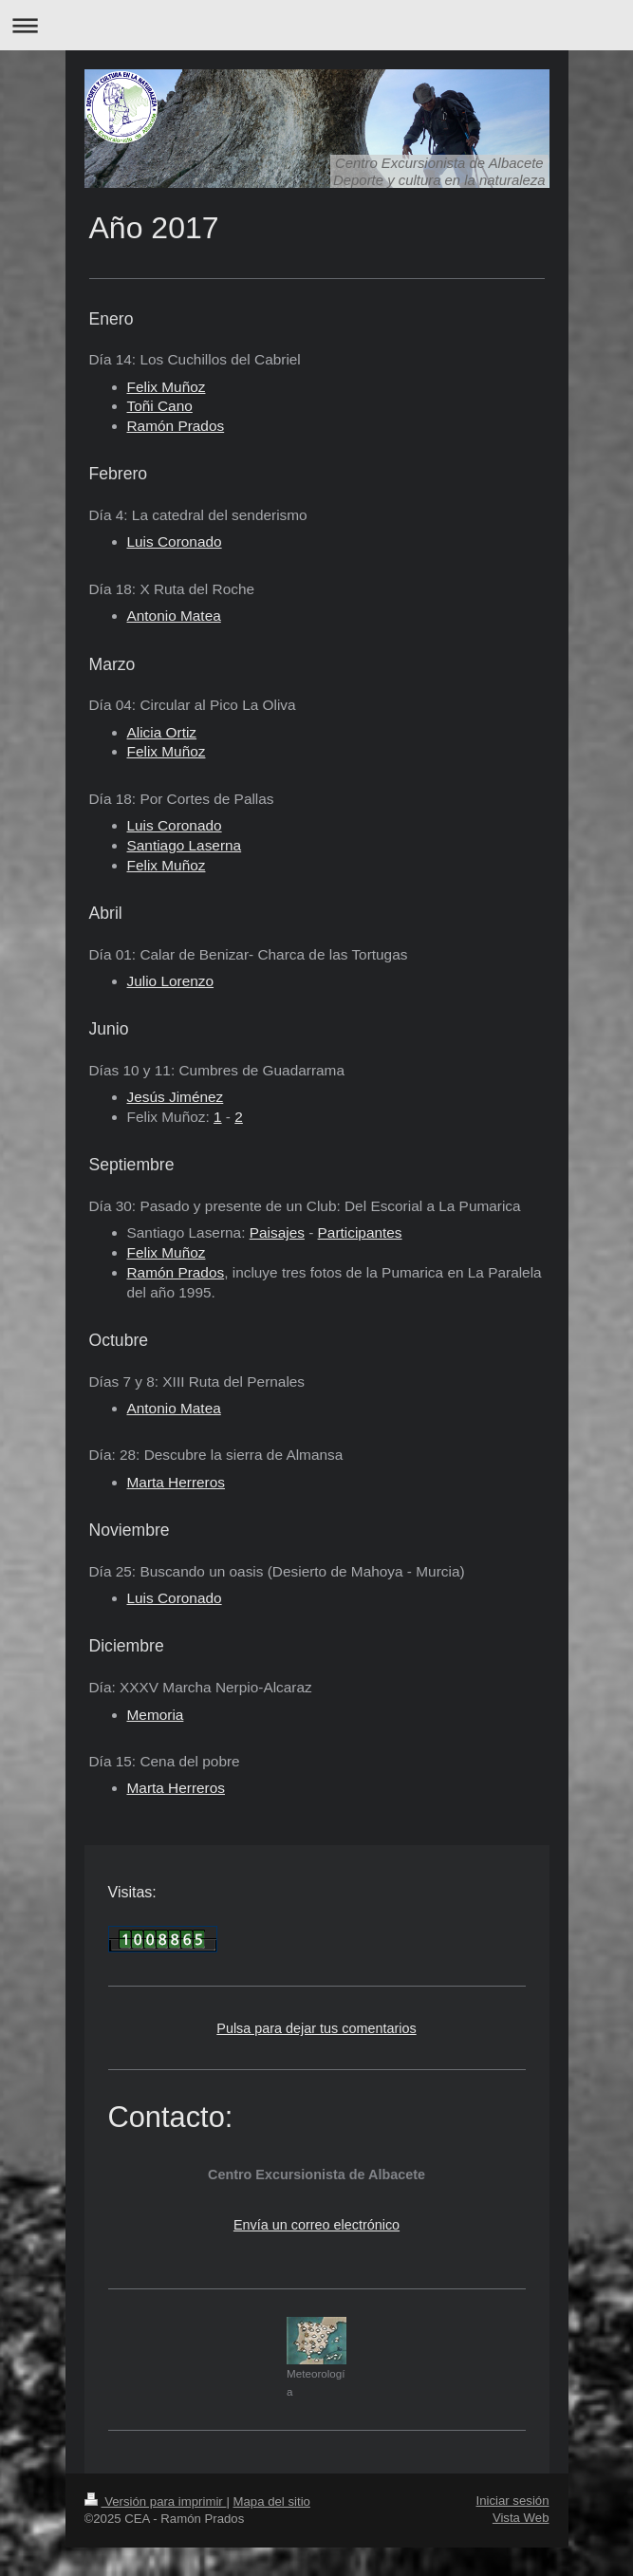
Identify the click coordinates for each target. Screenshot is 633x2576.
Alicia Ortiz (162, 732)
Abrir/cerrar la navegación (316, 25)
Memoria (155, 1715)
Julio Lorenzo (170, 981)
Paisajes (277, 1232)
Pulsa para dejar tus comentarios (316, 2028)
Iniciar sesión (512, 2500)
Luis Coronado (174, 541)
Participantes (360, 1232)
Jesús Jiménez (175, 1097)
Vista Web (521, 2518)
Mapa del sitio (271, 2501)
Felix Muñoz (166, 387)
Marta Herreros (176, 1482)
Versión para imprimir (155, 2501)
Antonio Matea (174, 615)
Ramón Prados (176, 1272)
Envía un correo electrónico (316, 2224)
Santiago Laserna (184, 845)
